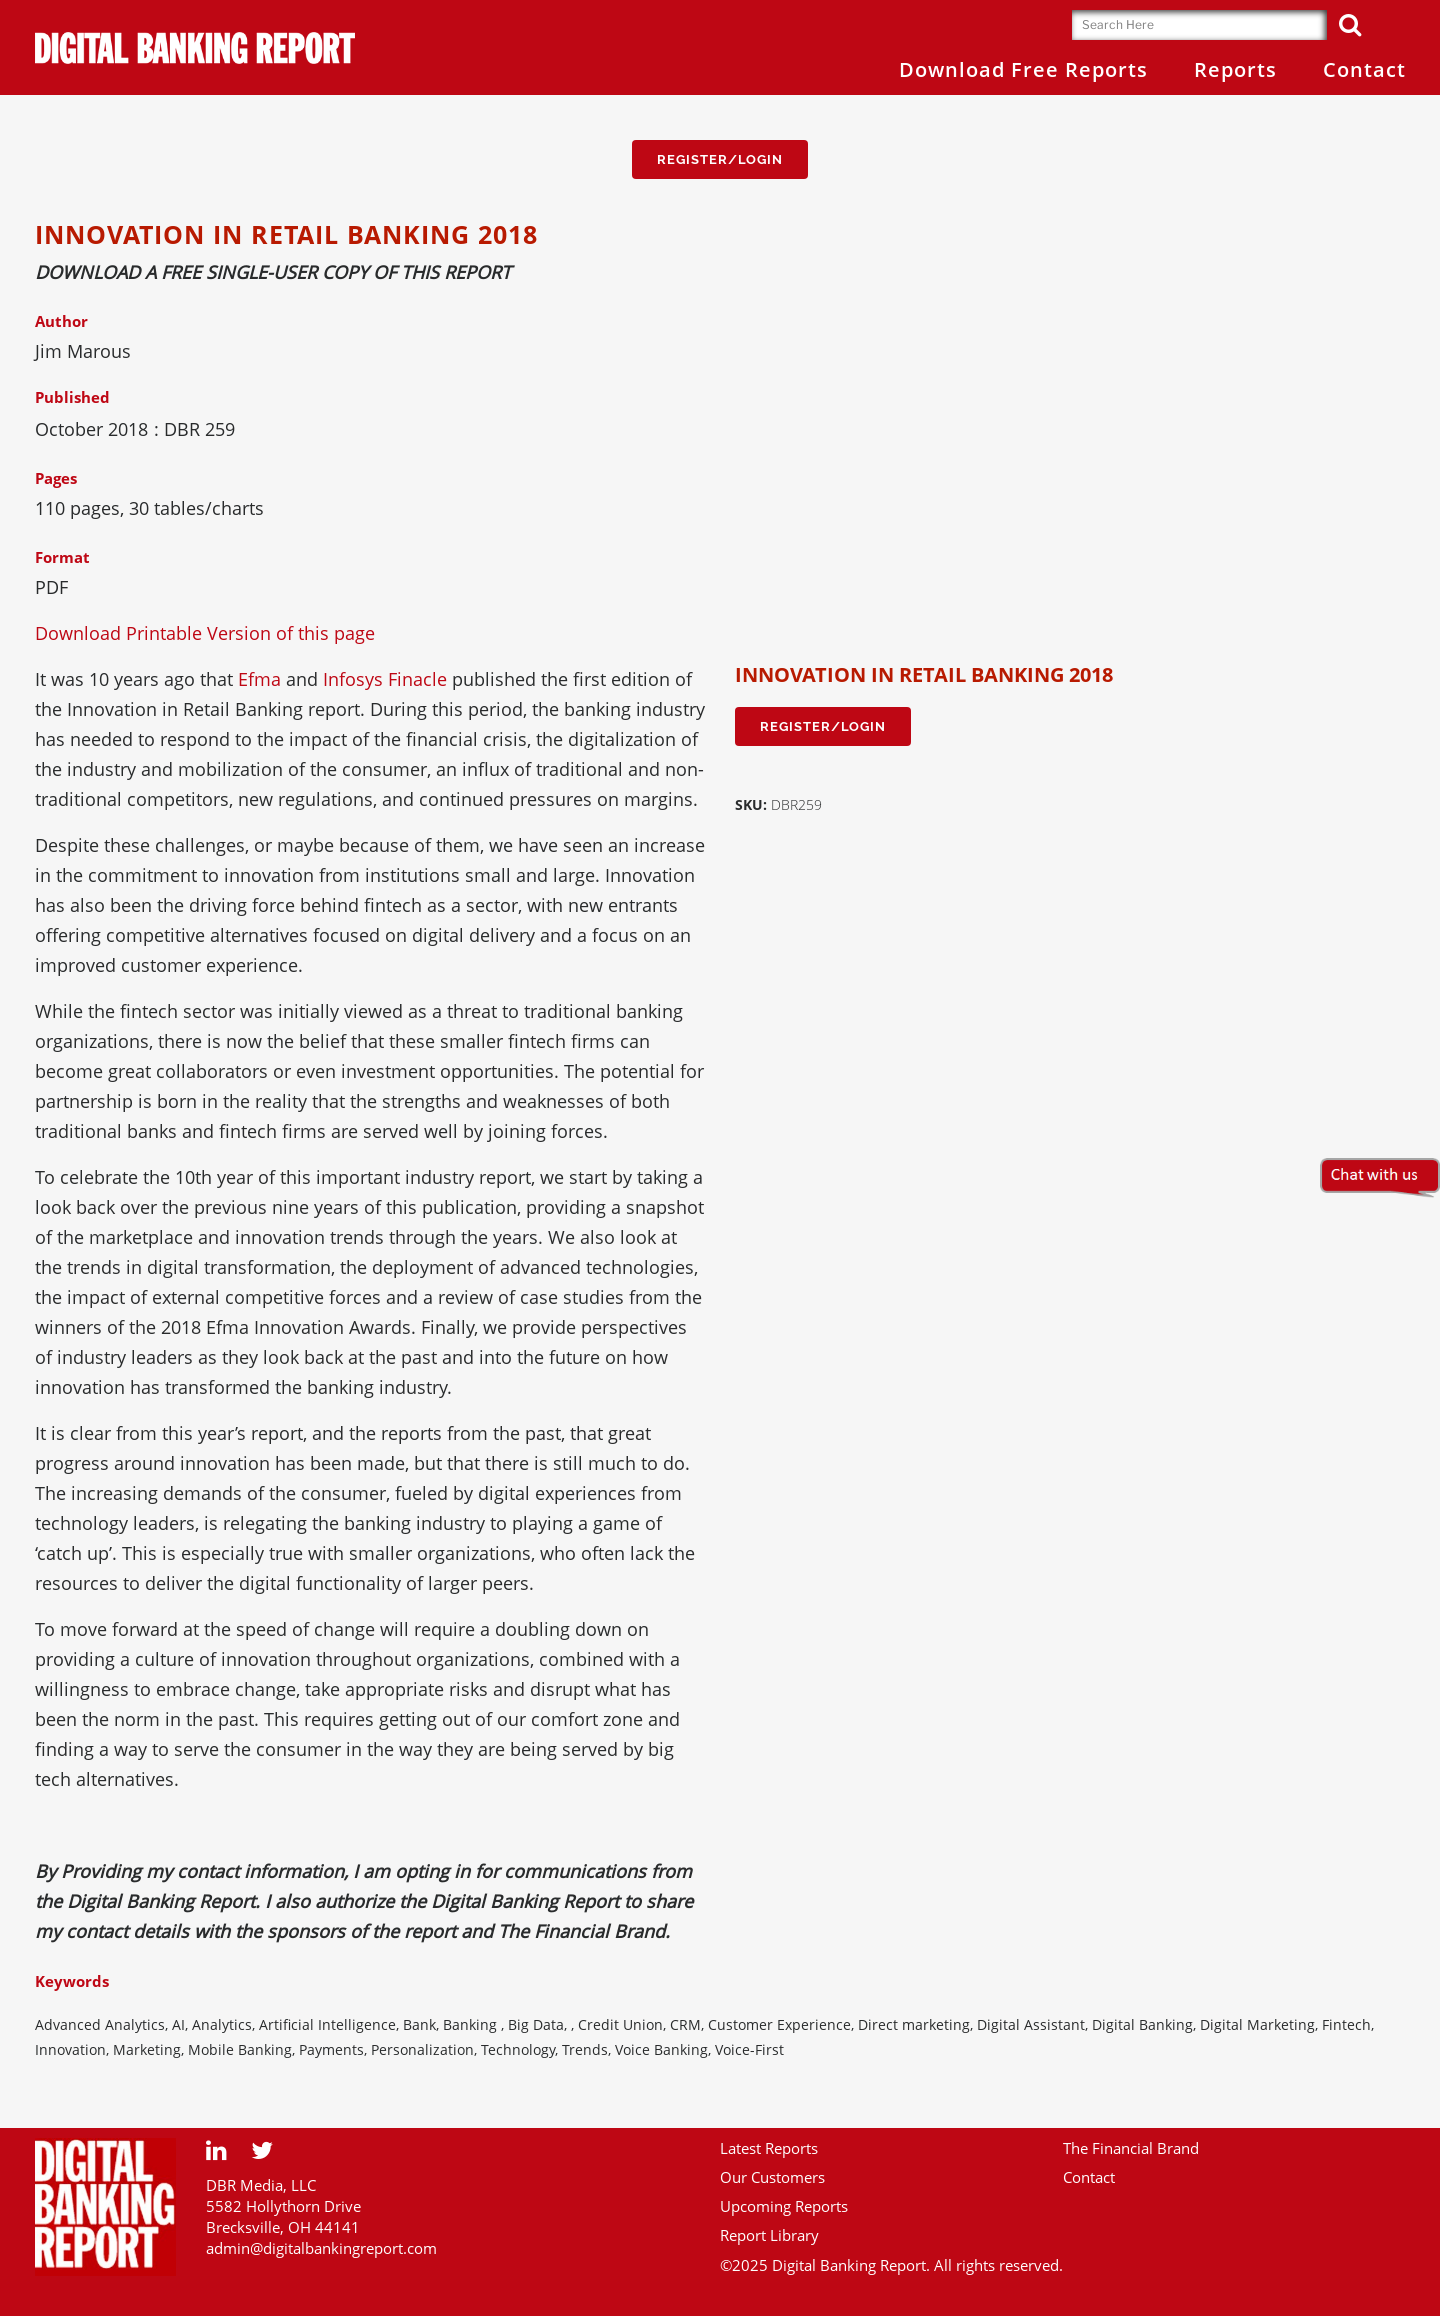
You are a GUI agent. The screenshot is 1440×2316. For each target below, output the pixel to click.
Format (62, 557)
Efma (259, 679)
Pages (56, 478)
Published (72, 397)
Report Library (769, 2235)
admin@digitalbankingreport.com (321, 2248)
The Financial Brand (1131, 2148)
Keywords (72, 1981)
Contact (1089, 2177)
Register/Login (720, 159)
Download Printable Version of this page (205, 633)
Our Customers (772, 2177)
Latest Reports (769, 2148)
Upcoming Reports (784, 2206)
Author (61, 321)
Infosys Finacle (385, 679)
